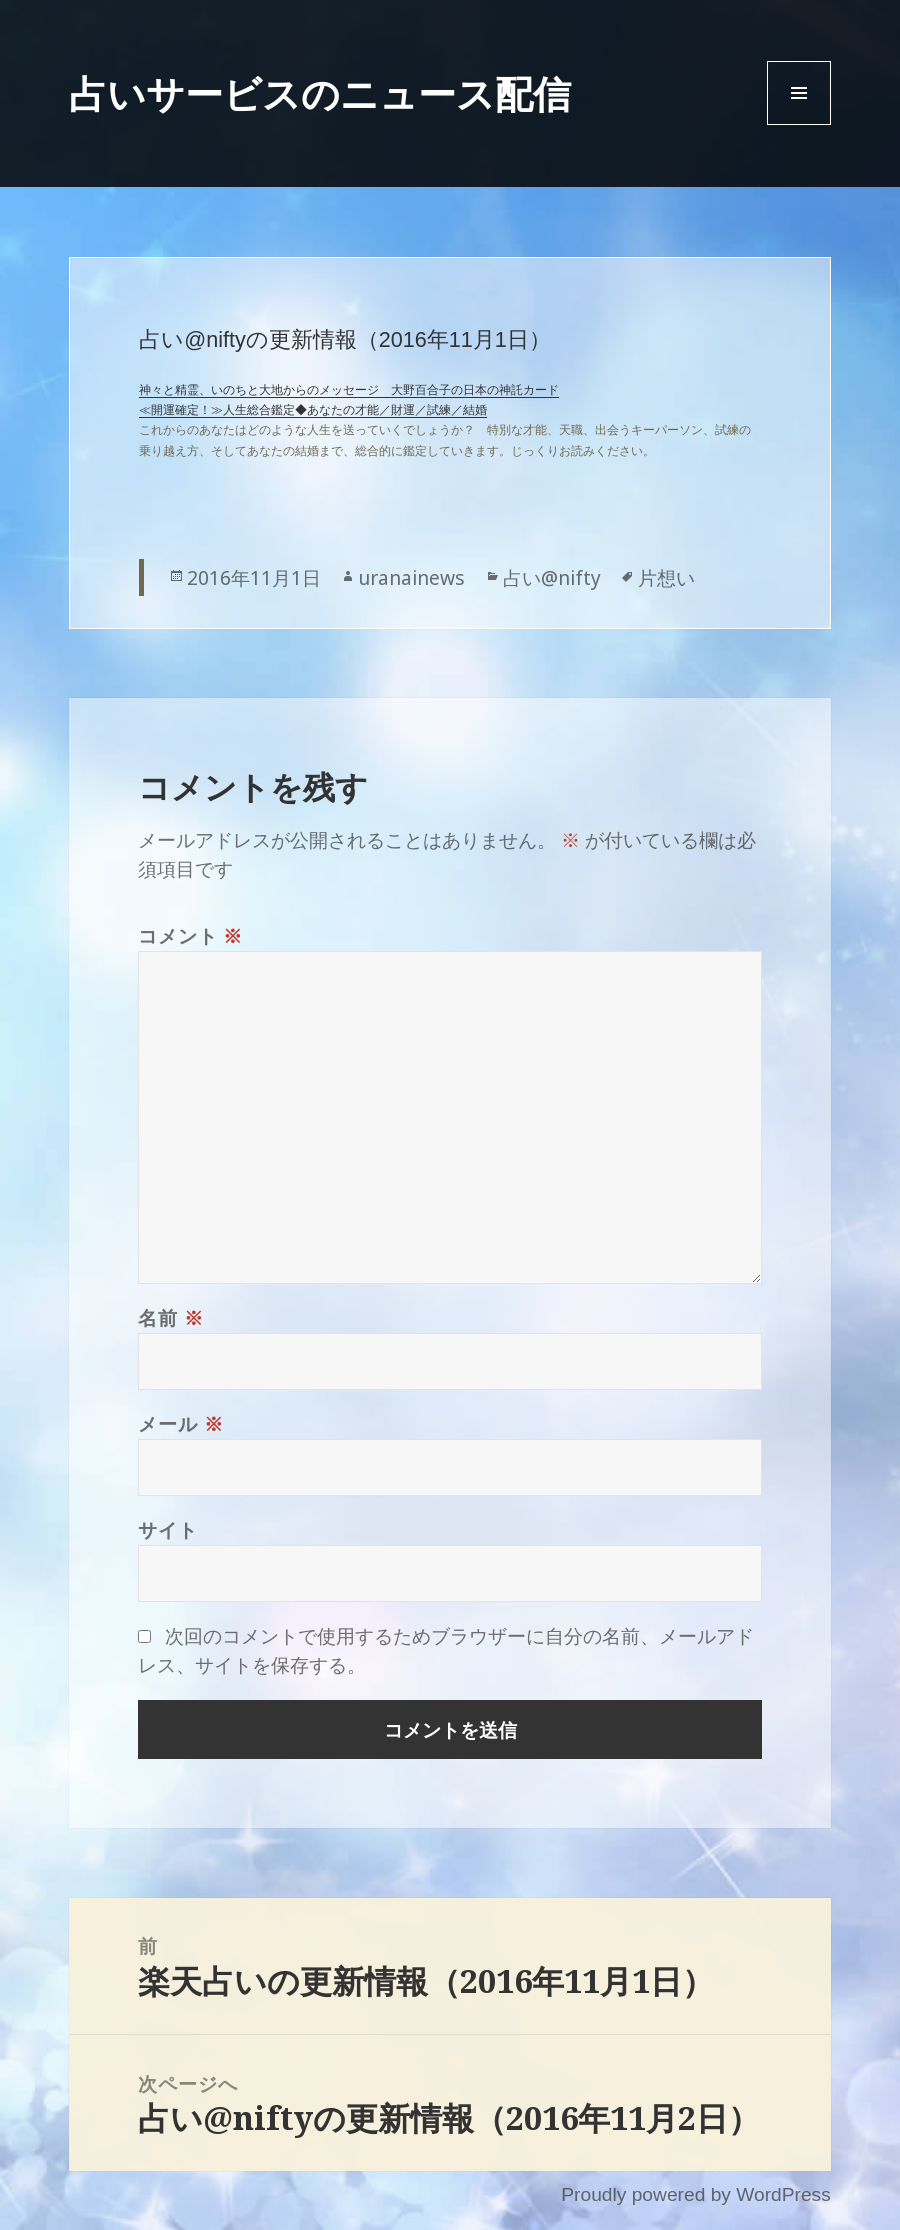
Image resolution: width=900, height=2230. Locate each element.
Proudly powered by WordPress (695, 2194)
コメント (190, 935)
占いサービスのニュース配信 (320, 93)
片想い (666, 577)
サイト (167, 1529)
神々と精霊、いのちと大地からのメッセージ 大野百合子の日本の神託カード (349, 390)
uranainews (411, 577)
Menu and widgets (799, 124)
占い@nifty (552, 577)
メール (180, 1423)
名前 (170, 1317)
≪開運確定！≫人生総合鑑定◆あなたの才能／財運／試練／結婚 (313, 410)
